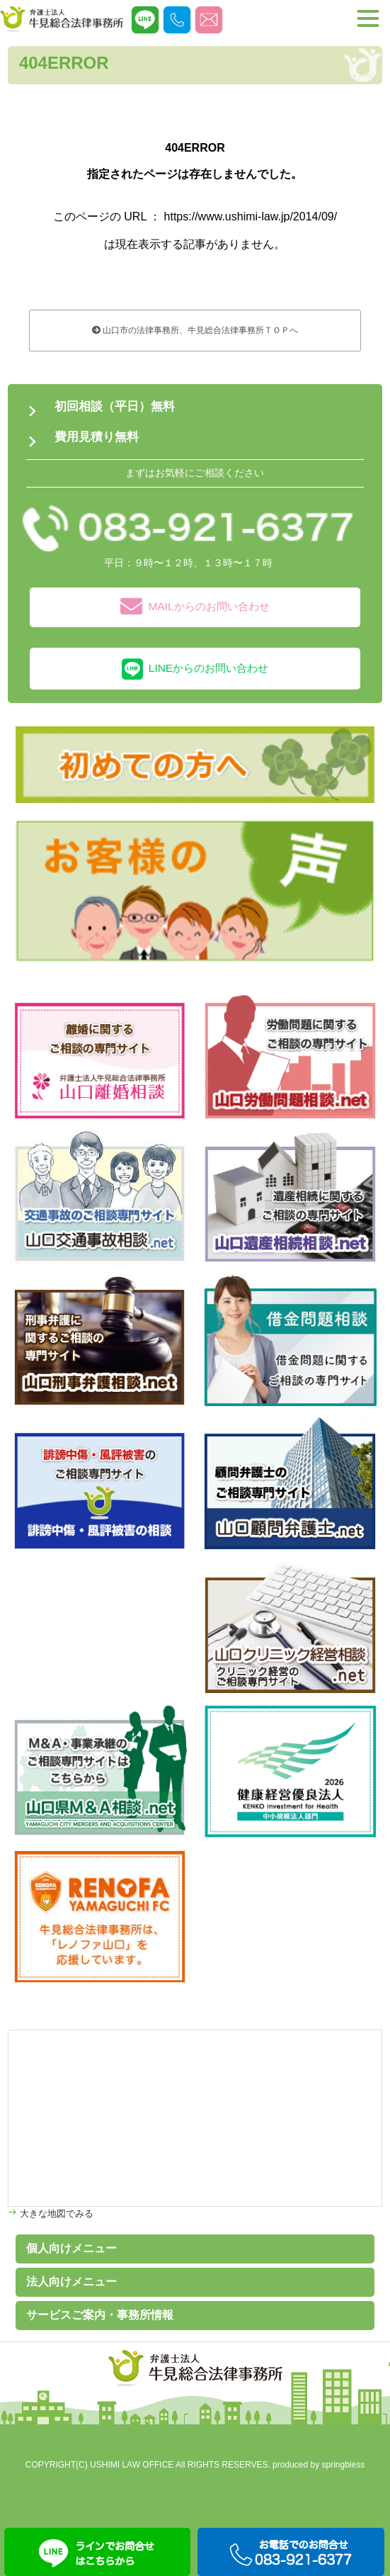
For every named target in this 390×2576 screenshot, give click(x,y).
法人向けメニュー (71, 2282)
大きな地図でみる (55, 2213)
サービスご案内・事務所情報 (99, 2315)
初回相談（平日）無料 (115, 406)
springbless (343, 2465)
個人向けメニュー (71, 2248)
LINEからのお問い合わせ (195, 669)
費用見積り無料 (97, 437)
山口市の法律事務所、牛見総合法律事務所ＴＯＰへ (195, 330)
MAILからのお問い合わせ (194, 607)
